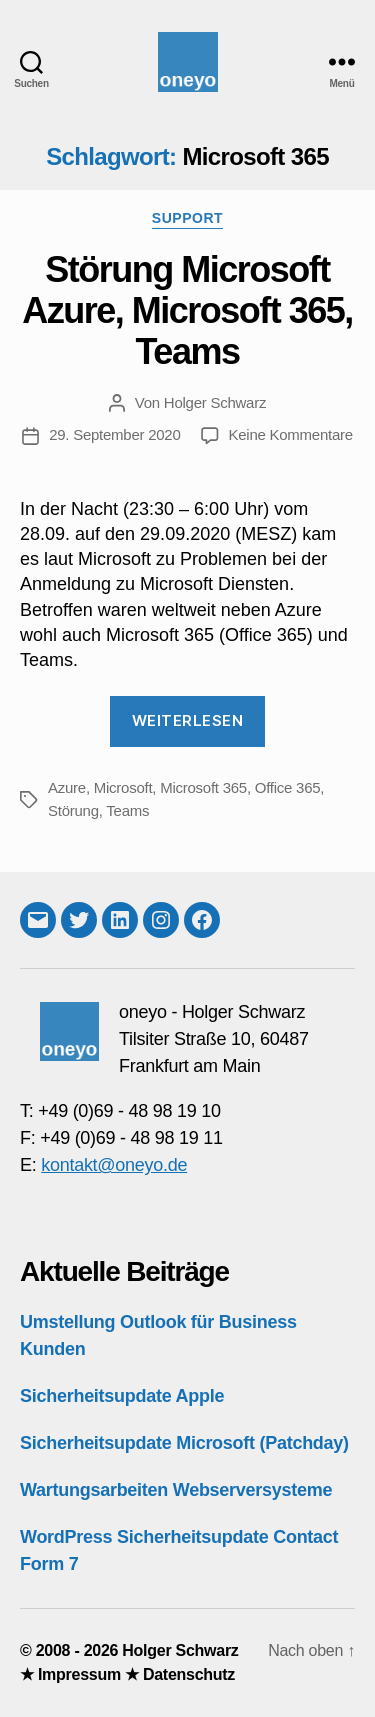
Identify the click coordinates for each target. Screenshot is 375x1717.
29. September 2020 (114, 434)
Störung (73, 810)
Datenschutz (189, 1674)
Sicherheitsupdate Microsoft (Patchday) (184, 1443)
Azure (67, 787)
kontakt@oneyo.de (114, 1165)
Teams (127, 810)
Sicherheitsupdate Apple (122, 1396)
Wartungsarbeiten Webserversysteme (176, 1490)
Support (187, 218)
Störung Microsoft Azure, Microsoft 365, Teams (187, 310)
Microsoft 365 (203, 787)
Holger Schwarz (215, 402)
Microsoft (123, 787)
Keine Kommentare (291, 434)
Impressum (79, 1674)
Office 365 (288, 787)
